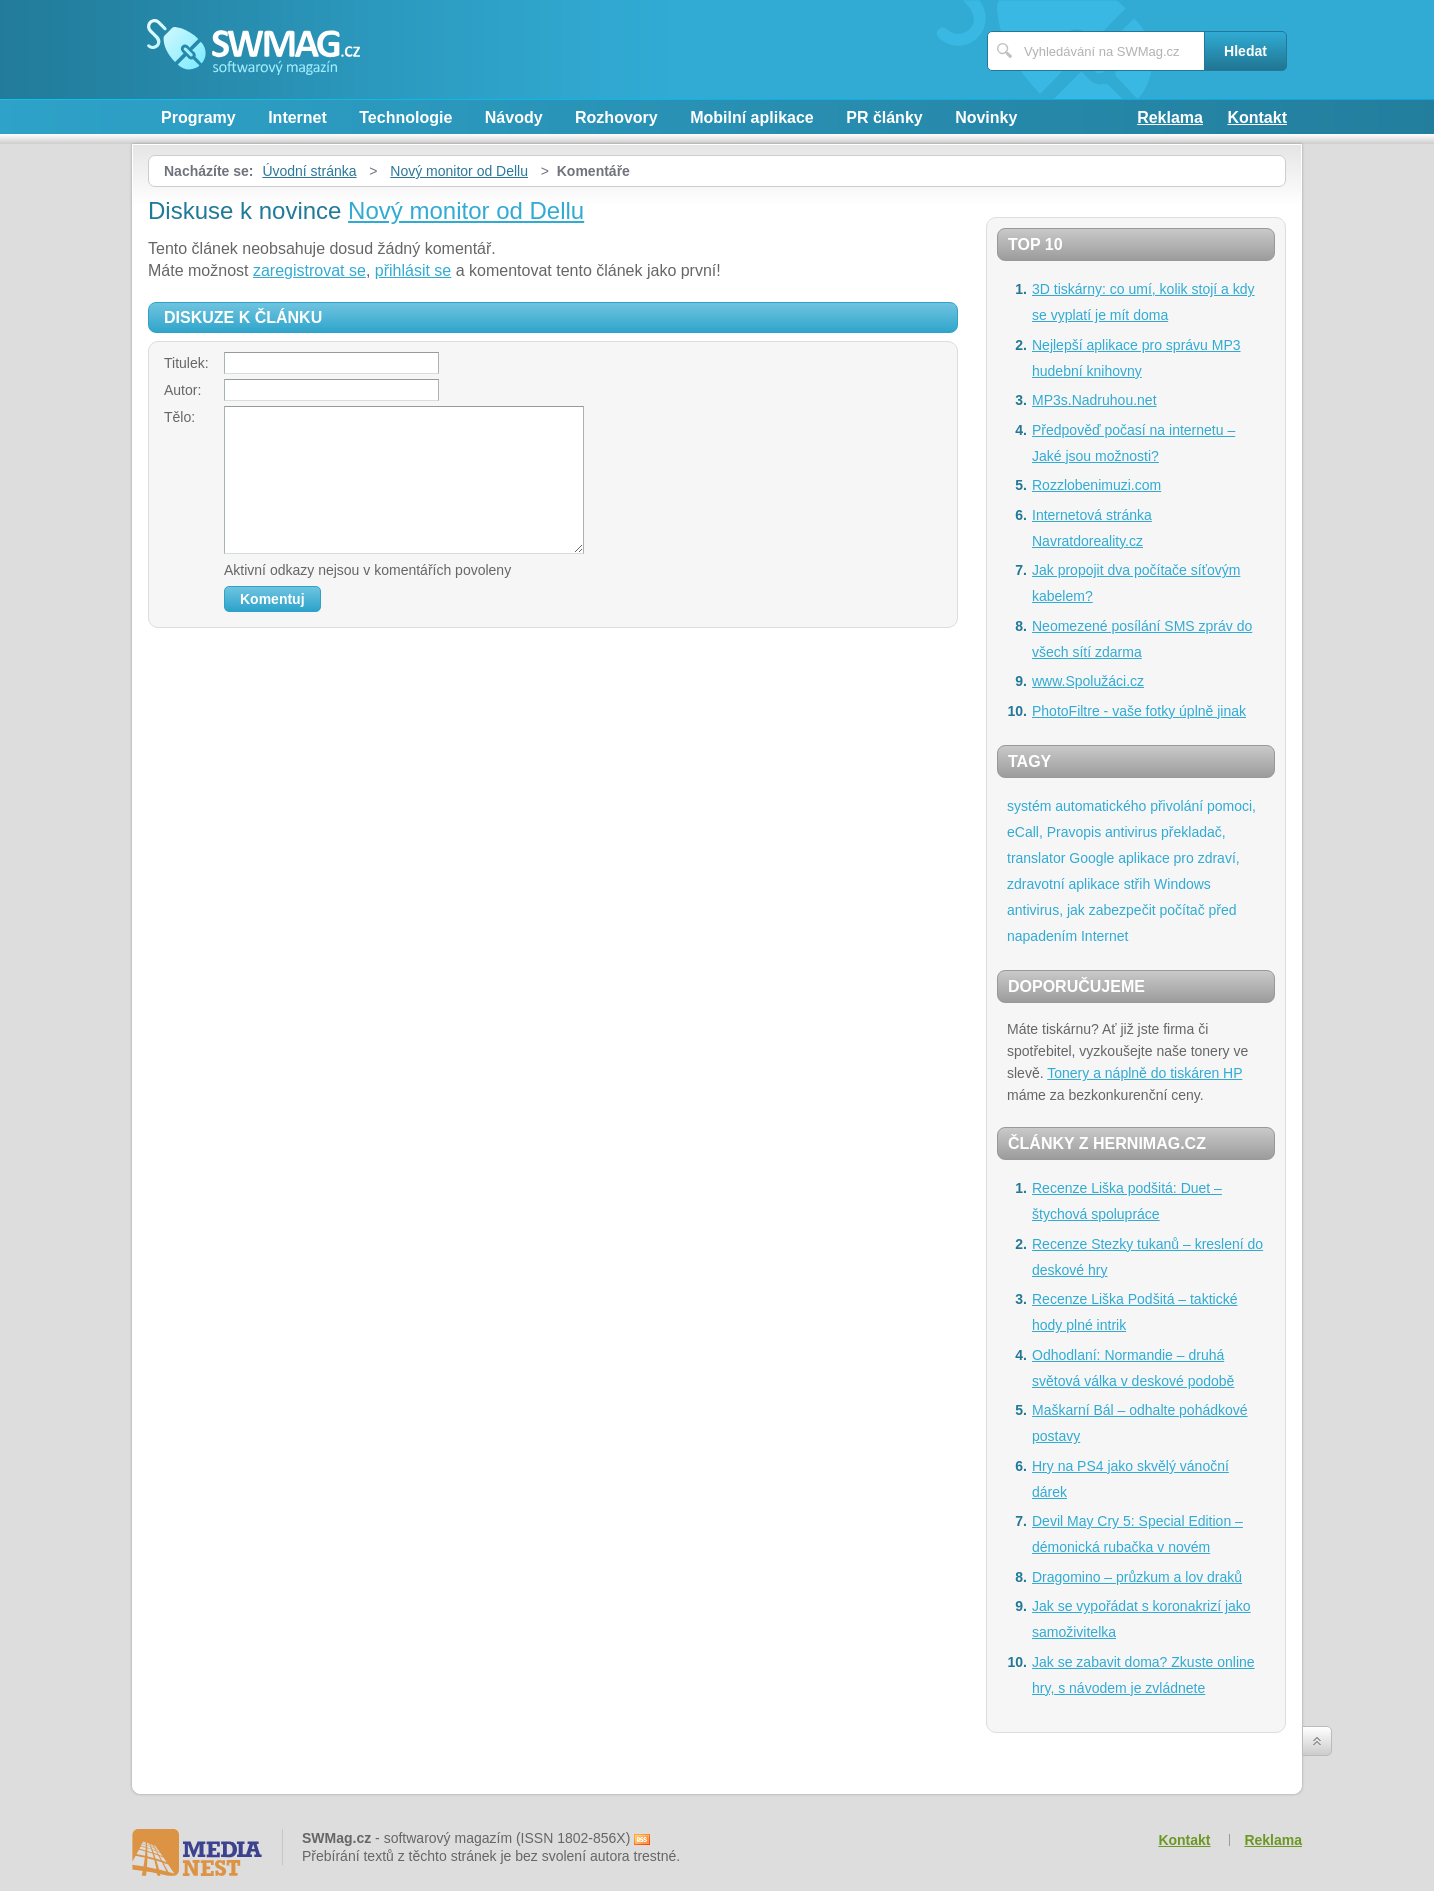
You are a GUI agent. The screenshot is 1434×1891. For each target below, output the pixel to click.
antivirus (1131, 832)
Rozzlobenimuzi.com (1096, 485)
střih (1137, 884)
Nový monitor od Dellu (459, 171)
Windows (1182, 884)
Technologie (405, 117)
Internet (297, 117)
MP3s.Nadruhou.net (1094, 400)
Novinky (986, 117)
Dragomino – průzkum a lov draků (1137, 1577)
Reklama (1170, 117)
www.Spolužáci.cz (1088, 681)
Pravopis (1074, 832)
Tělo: (179, 417)
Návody (514, 117)
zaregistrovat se (309, 270)
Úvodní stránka (309, 171)
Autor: (182, 390)
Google (1091, 858)
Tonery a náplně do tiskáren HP (1144, 1073)
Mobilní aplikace (752, 117)
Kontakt (1257, 117)
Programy (198, 117)
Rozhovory (616, 117)
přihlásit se (413, 270)
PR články (884, 117)
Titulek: (186, 363)
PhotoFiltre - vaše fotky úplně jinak (1139, 711)
